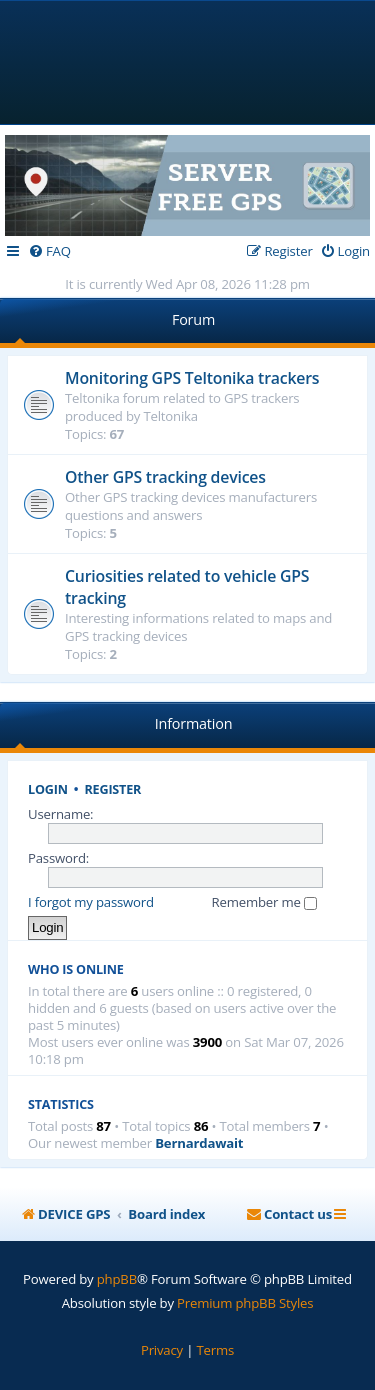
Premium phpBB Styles (245, 1303)
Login (48, 789)
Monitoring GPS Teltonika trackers (192, 378)
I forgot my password (91, 902)
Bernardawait (199, 1143)
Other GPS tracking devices (165, 477)
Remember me (264, 902)
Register (113, 789)
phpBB (117, 1279)
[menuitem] (49, 251)
